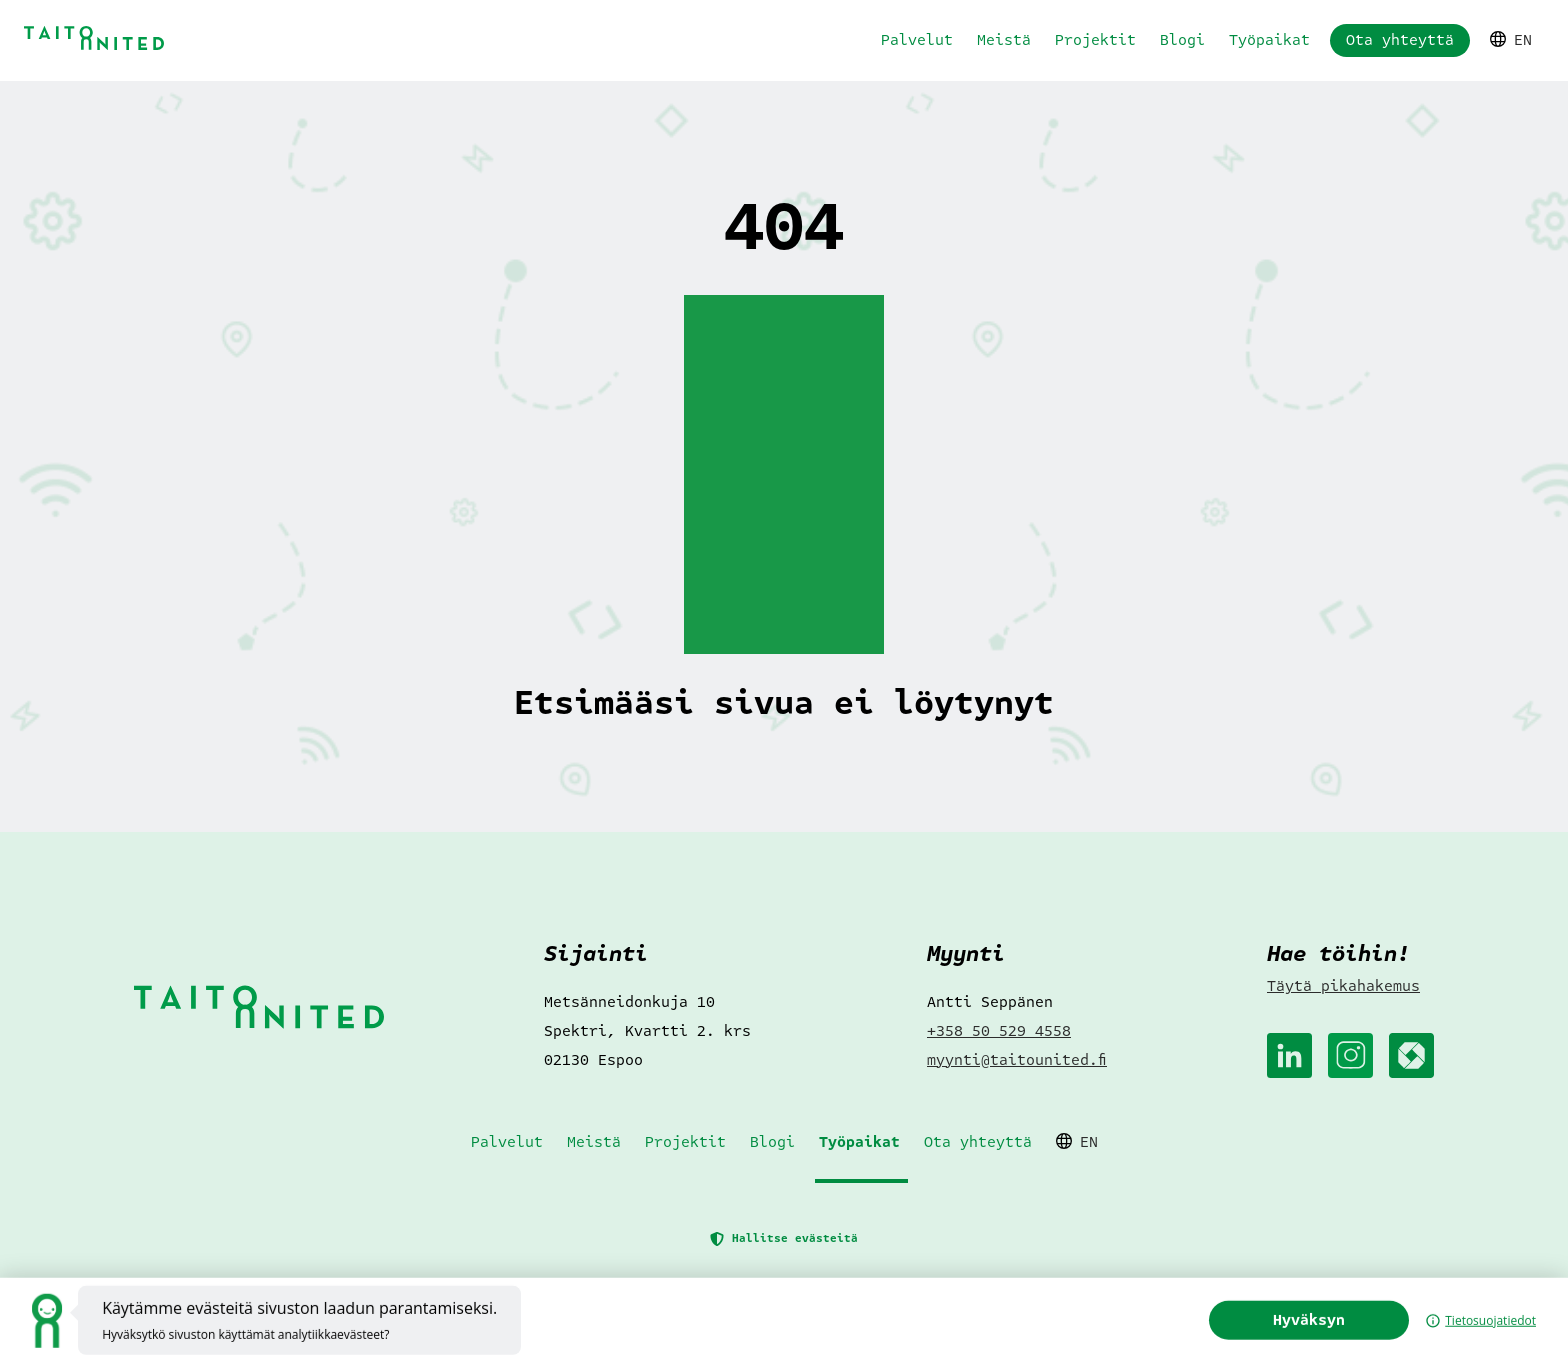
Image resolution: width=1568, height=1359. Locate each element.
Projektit (1095, 40)
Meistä (1004, 40)
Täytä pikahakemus (1343, 986)
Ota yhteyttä (1400, 40)
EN (1511, 40)
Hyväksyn (1341, 1338)
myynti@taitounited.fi (1017, 1060)
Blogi (1182, 40)
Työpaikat (1269, 40)
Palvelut (917, 40)
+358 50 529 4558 (999, 1031)
